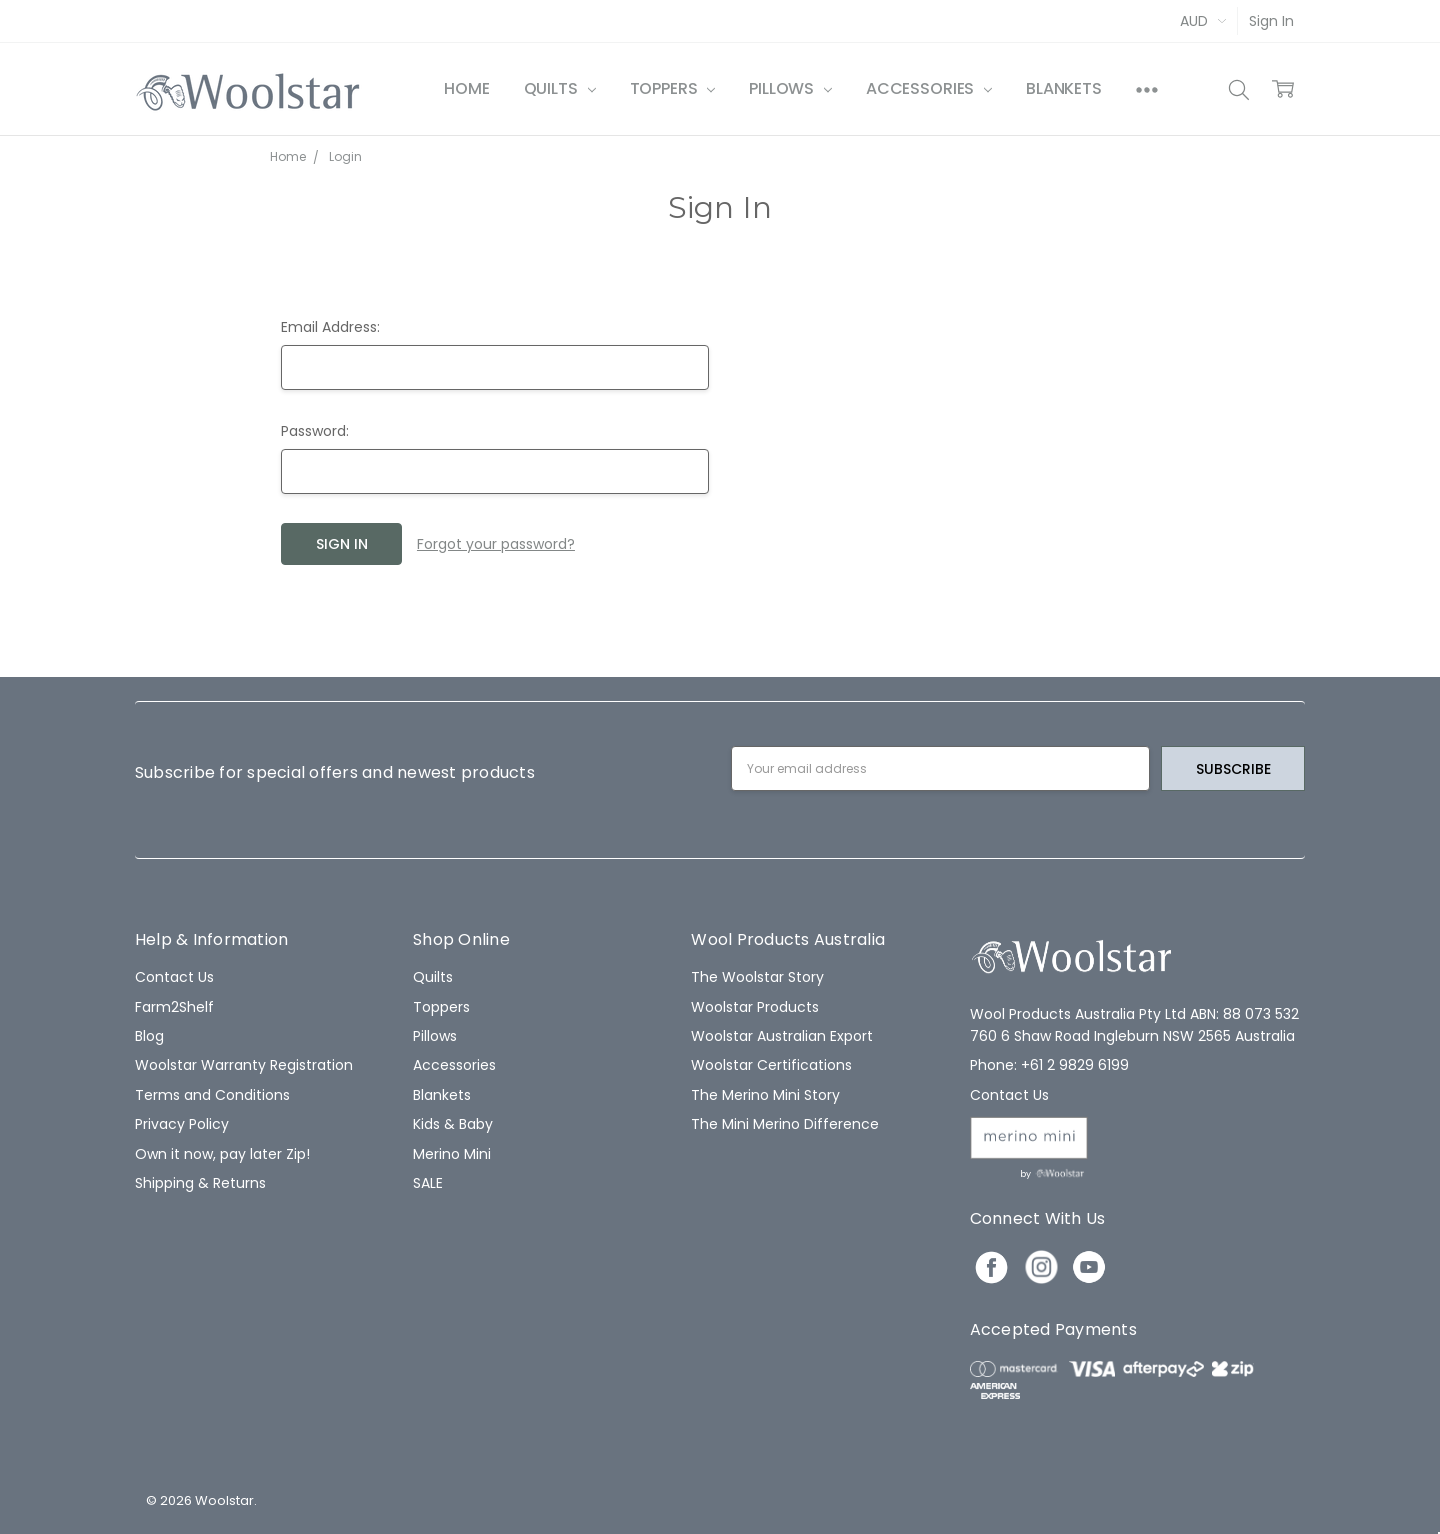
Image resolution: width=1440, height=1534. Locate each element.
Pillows (790, 88)
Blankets (1064, 88)
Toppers (673, 88)
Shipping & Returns (200, 1183)
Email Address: (330, 327)
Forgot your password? (496, 544)
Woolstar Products (755, 1007)
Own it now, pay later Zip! (222, 1154)
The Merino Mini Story (765, 1095)
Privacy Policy (182, 1124)
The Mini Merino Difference (785, 1124)
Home (466, 88)
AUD (1203, 21)
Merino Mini (452, 1154)
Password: (315, 431)
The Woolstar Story (757, 977)
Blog (149, 1036)
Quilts (560, 88)
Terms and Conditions (212, 1095)
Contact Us (174, 977)
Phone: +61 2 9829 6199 (1049, 1065)
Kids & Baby (453, 1124)
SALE (428, 1183)
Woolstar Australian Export (782, 1036)
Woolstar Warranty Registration (244, 1065)
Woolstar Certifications (771, 1065)
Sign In (1271, 21)
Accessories (929, 88)
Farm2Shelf (174, 1007)
